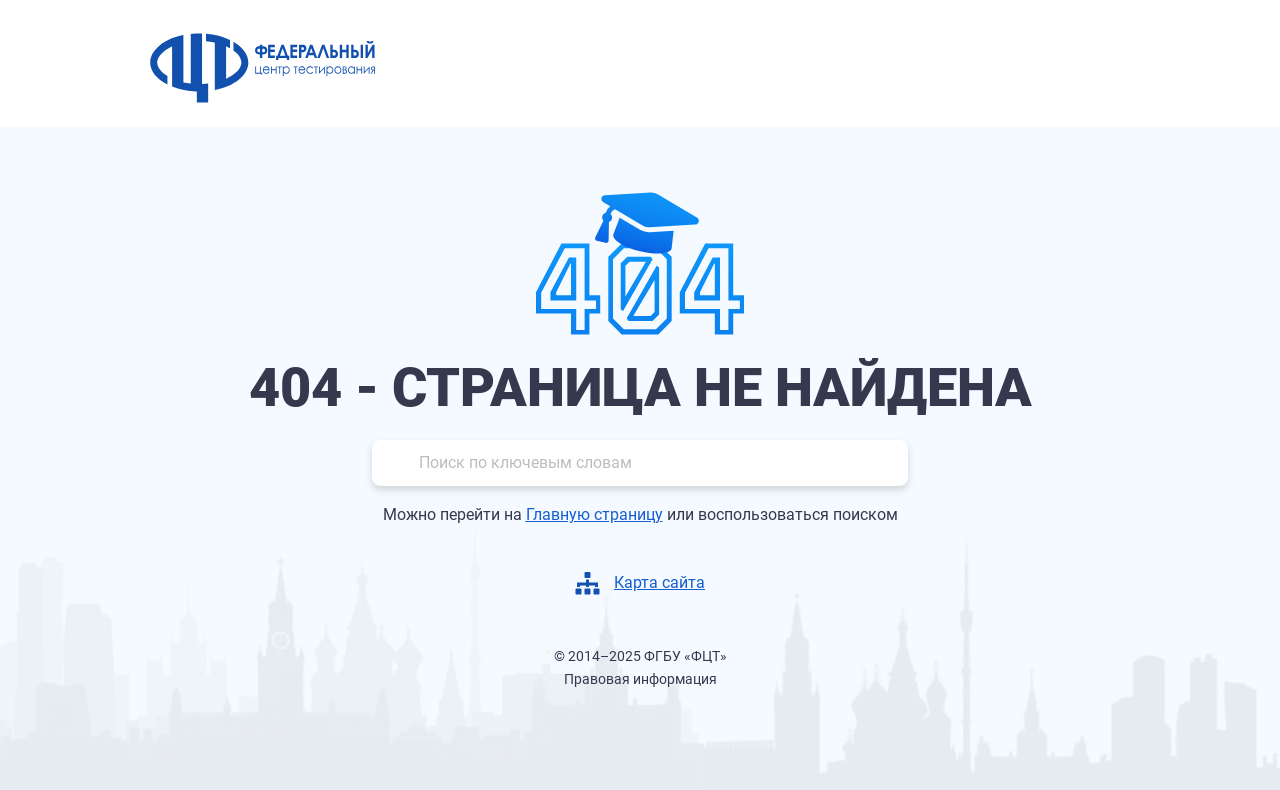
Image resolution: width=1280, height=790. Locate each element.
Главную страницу (594, 514)
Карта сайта (659, 582)
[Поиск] (640, 463)
